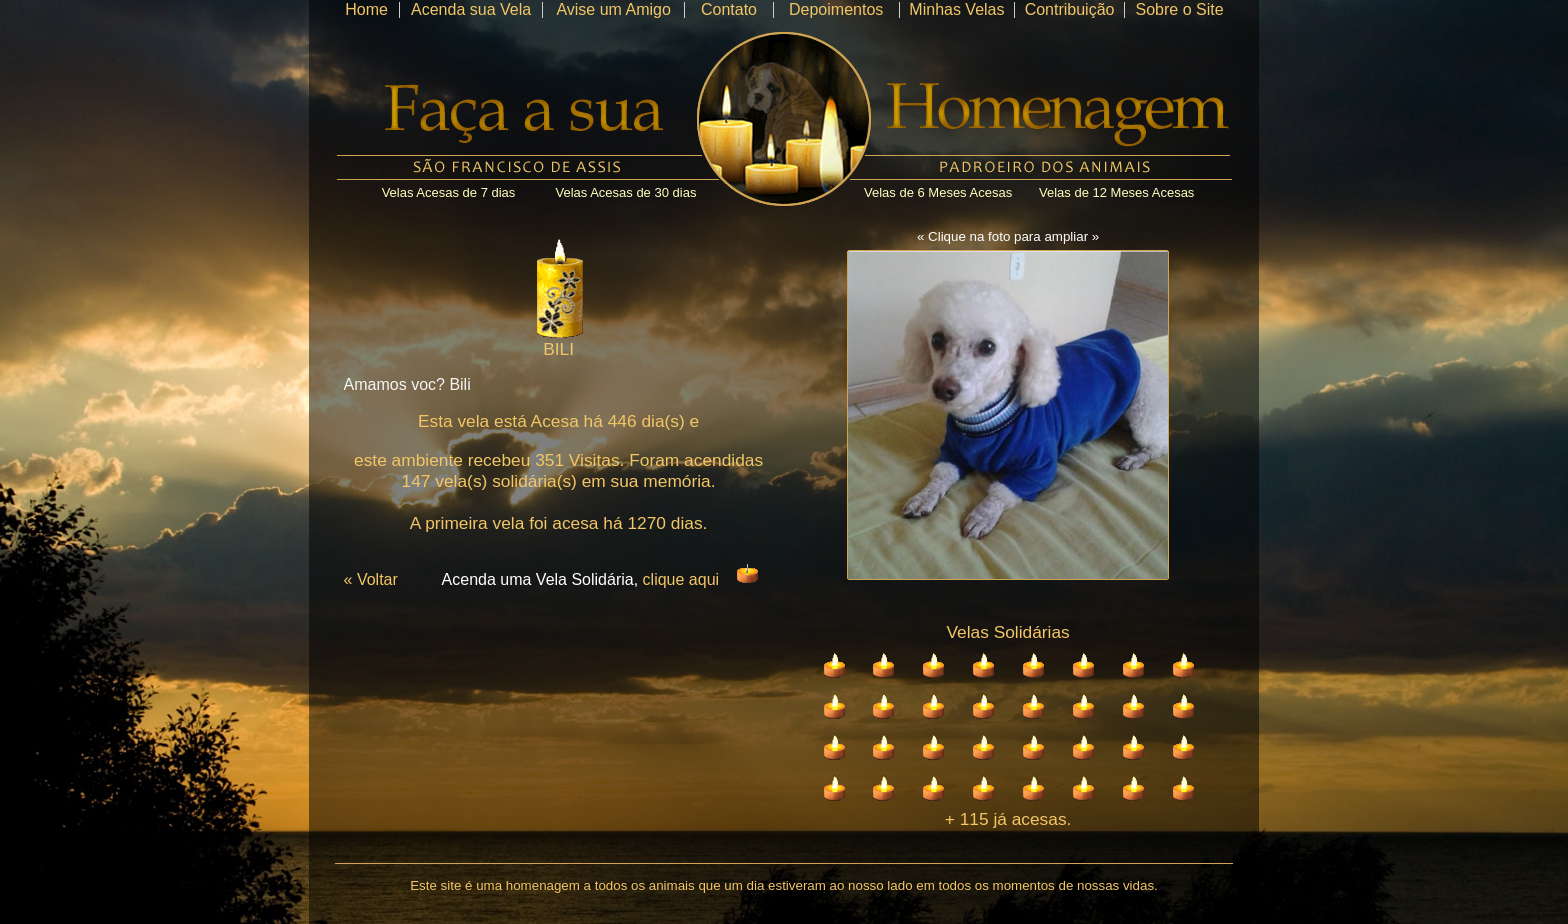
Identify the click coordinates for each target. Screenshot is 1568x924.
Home (366, 9)
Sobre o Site (1179, 9)
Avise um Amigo (613, 9)
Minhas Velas (956, 9)
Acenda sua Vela (471, 9)
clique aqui (681, 579)
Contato (729, 9)
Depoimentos (836, 9)
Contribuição (1070, 9)
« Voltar (371, 579)
